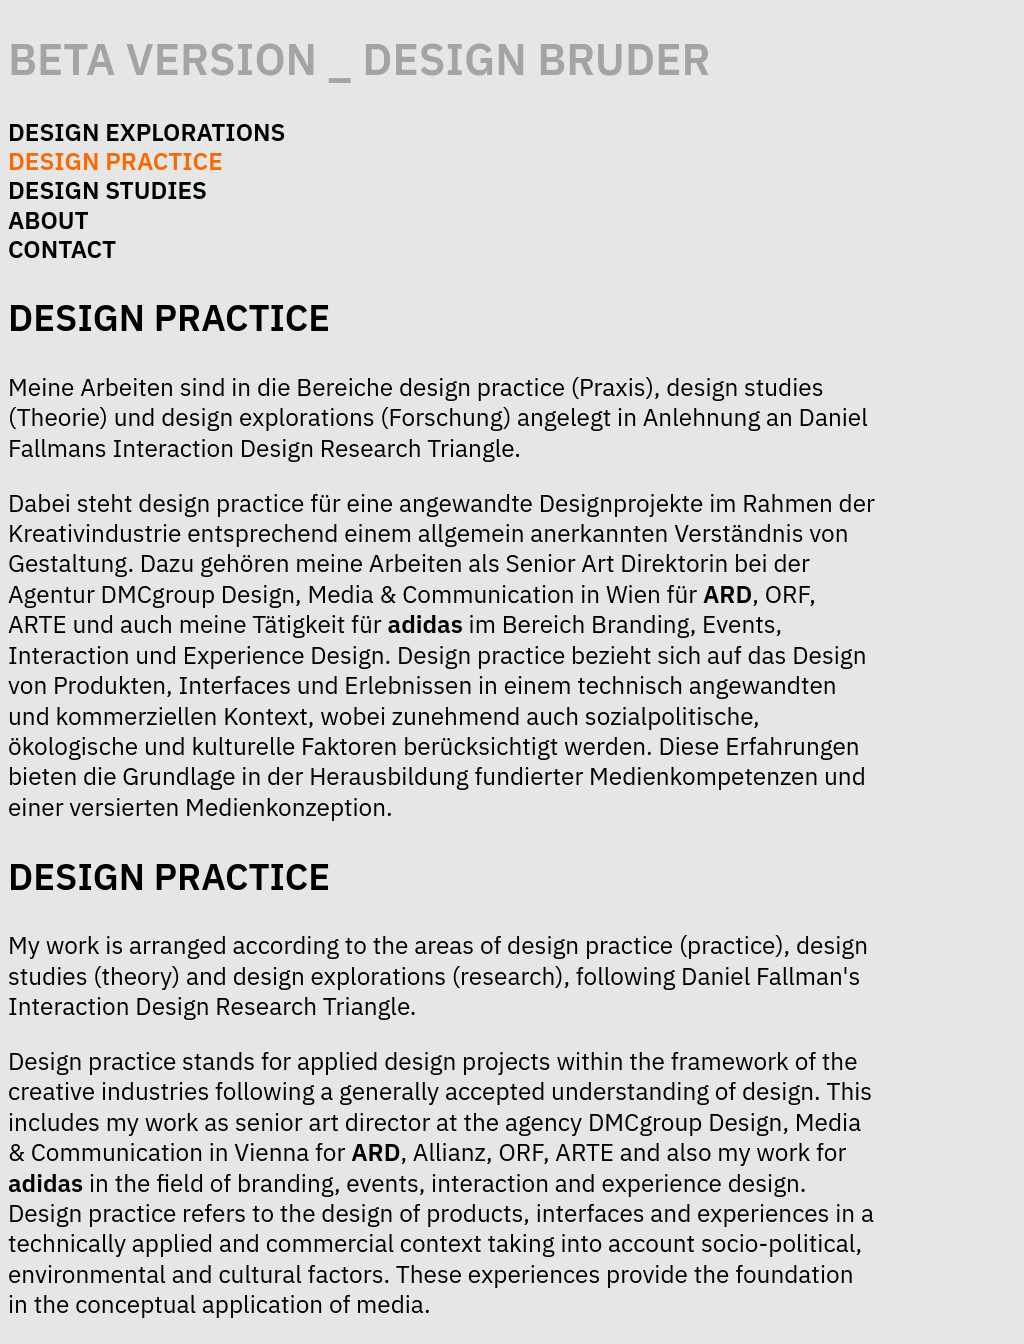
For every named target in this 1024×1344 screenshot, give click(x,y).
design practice (115, 161)
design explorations (146, 132)
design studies (107, 190)
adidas (425, 624)
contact (62, 249)
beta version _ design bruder (359, 58)
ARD (727, 594)
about (48, 220)
